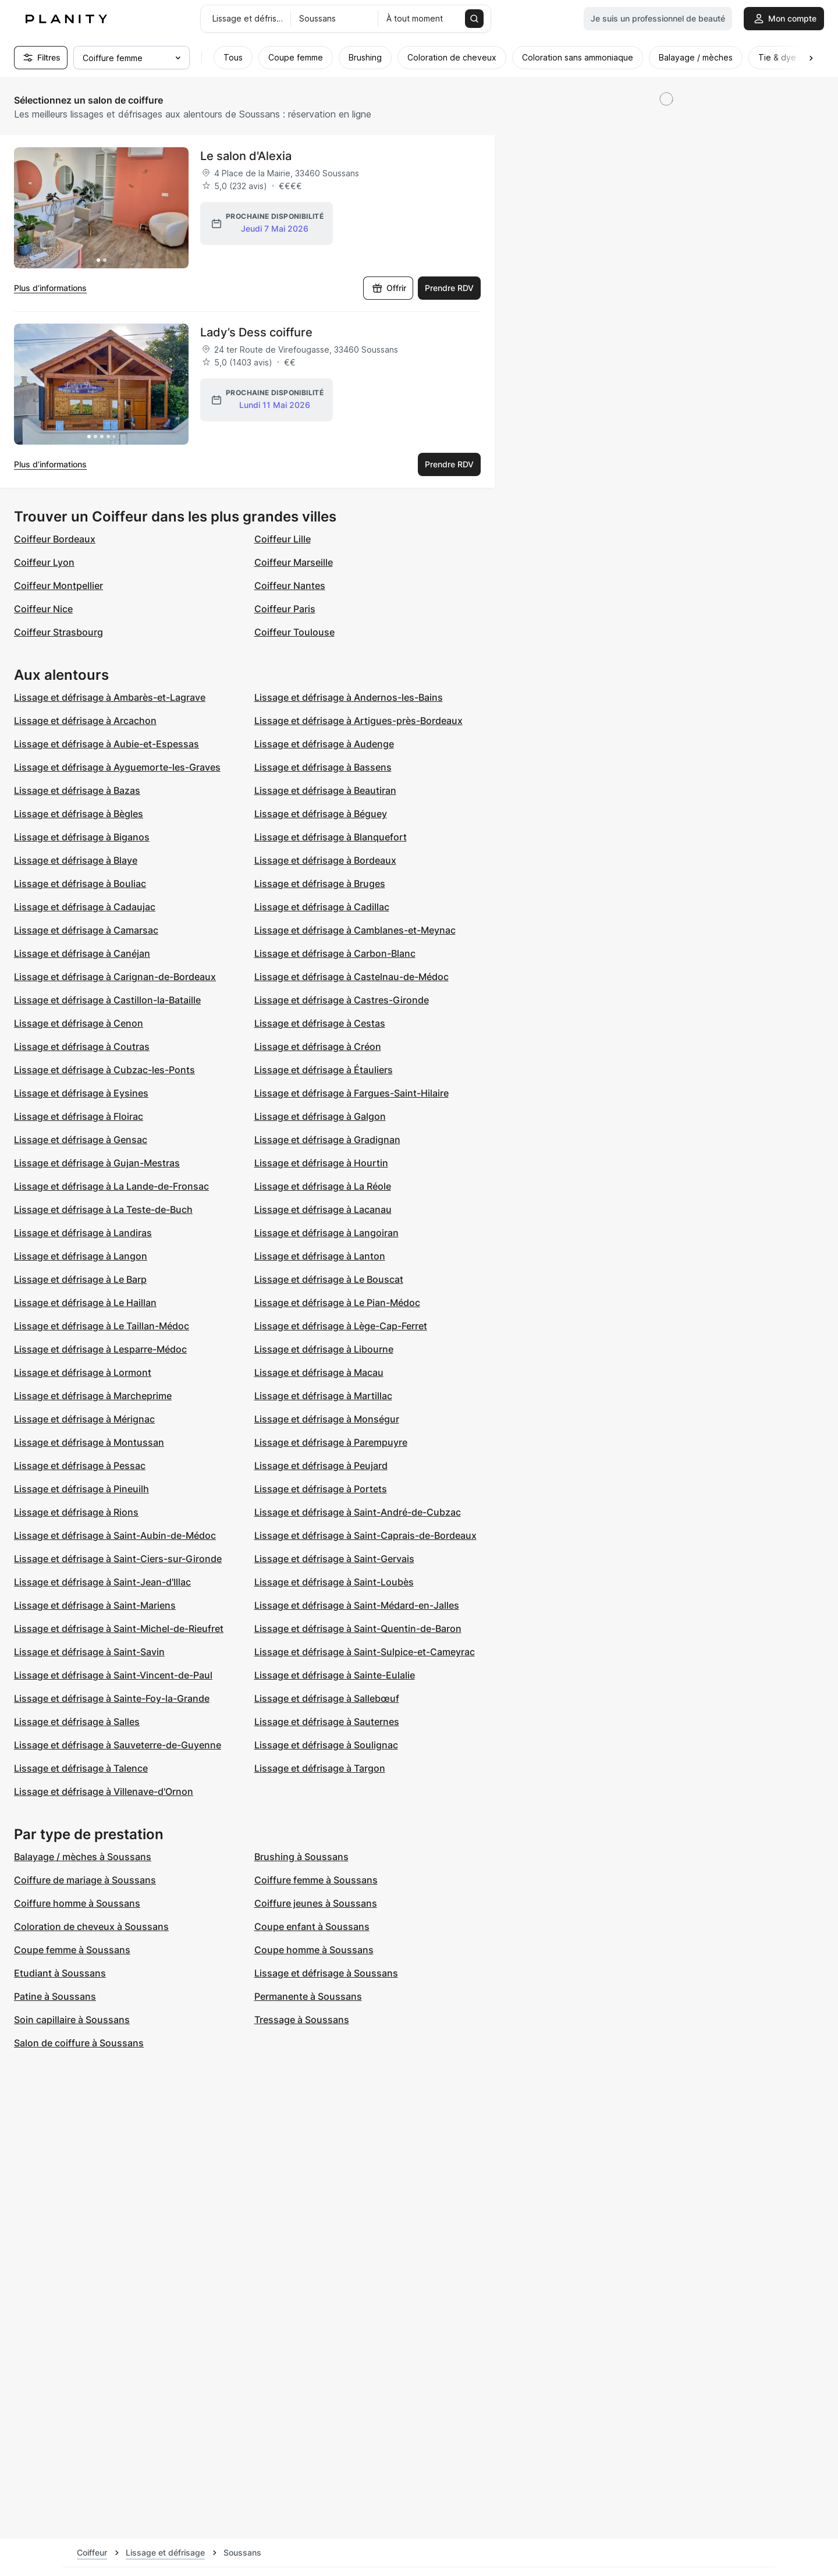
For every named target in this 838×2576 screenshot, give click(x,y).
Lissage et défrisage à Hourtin (321, 1163)
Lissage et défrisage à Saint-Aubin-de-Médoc (115, 1535)
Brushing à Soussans (301, 1856)
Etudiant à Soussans (60, 1973)
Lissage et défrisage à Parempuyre (330, 1442)
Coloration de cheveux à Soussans (91, 1926)
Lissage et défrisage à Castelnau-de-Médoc (351, 976)
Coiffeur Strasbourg (58, 632)
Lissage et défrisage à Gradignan (327, 1139)
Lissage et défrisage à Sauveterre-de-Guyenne (117, 1745)
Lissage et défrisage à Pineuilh (81, 1489)
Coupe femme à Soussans (72, 1950)
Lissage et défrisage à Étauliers (323, 1070)
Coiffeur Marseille (293, 562)
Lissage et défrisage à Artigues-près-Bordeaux (358, 720)
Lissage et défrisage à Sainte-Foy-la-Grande (112, 1698)
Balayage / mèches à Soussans (82, 1856)
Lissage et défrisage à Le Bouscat (328, 1279)
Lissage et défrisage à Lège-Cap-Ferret (340, 1326)
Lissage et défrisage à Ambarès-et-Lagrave (109, 697)
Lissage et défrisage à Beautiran (325, 790)
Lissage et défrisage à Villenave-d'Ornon (103, 1791)
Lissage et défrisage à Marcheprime (93, 1395)
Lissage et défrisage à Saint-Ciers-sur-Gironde (118, 1558)
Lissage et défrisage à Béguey (320, 813)
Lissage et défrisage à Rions (76, 1512)
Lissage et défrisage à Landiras (83, 1233)
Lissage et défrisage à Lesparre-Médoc (100, 1349)
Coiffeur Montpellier (58, 585)
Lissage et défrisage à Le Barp (80, 1279)
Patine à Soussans (55, 1996)
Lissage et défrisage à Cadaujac (84, 907)
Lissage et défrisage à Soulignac (326, 1745)
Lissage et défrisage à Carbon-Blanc (335, 953)
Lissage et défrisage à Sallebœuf (326, 1698)
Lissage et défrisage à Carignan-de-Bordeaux (115, 976)
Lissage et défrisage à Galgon (320, 1116)
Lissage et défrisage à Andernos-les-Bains (348, 697)
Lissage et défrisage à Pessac (79, 1465)
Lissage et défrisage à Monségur (326, 1419)
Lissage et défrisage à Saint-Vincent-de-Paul (113, 1675)
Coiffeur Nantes (289, 585)
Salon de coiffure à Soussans (79, 2043)
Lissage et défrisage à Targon (319, 1768)
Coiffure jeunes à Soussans (315, 1903)
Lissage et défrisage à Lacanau (323, 1209)
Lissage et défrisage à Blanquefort (330, 837)
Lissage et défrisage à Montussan (89, 1442)
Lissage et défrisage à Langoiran (326, 1233)
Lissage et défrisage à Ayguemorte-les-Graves (117, 767)
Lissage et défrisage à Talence (81, 1768)
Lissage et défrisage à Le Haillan (85, 1302)
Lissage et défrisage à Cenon (78, 1023)
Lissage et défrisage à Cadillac (321, 907)
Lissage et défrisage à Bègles (78, 813)
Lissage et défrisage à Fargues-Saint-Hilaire (351, 1093)
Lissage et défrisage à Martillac (323, 1395)
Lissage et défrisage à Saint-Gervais (334, 1558)
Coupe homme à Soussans (314, 1950)
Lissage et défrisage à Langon (80, 1256)
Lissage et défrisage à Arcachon (85, 720)
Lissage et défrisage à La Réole (322, 1186)
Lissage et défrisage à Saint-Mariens (95, 1605)
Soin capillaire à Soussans (72, 2019)
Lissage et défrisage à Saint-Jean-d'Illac (102, 1582)
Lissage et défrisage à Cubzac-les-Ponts (104, 1070)
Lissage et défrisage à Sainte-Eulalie (334, 1675)
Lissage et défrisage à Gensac (80, 1139)
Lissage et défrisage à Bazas (77, 790)
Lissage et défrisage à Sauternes (326, 1721)
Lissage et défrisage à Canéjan (82, 953)
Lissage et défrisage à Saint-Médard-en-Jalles (356, 1605)
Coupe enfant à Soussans (312, 1926)
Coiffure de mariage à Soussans (85, 1880)
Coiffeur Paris (284, 609)
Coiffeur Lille (282, 539)
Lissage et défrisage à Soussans (326, 1973)
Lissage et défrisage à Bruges (319, 883)
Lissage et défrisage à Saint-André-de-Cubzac (357, 1512)
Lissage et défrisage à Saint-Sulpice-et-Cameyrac (364, 1652)
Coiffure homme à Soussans (77, 1903)
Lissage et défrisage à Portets (320, 1489)
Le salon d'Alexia (246, 156)
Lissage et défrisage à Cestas (319, 1023)
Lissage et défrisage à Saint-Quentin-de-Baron (357, 1628)
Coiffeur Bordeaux (54, 539)
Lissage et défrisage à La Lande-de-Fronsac (111, 1186)
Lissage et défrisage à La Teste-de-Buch (103, 1209)
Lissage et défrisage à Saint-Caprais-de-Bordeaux (365, 1535)
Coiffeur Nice (43, 609)
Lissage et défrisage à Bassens (323, 767)
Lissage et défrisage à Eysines (81, 1093)
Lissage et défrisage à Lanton (319, 1256)
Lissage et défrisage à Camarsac (86, 930)
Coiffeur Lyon (44, 562)
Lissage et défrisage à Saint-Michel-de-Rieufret (118, 1628)
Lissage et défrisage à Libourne (323, 1349)
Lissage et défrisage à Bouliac (80, 883)
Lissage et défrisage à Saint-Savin (89, 1652)
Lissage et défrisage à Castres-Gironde (341, 1000)
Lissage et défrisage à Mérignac (84, 1419)
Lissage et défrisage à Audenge (324, 744)
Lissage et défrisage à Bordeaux (325, 860)
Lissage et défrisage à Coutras (82, 1046)
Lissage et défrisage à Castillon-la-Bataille (107, 1000)
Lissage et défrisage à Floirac (78, 1116)
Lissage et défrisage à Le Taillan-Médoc (101, 1326)
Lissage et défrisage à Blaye (75, 860)
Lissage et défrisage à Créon (317, 1046)
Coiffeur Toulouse (294, 632)
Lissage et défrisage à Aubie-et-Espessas (106, 744)
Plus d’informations (50, 288)
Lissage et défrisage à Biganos (82, 837)
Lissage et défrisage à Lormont (82, 1372)
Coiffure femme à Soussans (316, 1880)
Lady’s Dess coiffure (256, 332)
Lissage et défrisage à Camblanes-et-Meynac (355, 930)
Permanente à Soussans (308, 1996)
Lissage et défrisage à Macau (319, 1372)
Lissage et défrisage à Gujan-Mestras (97, 1163)
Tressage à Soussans (301, 2019)
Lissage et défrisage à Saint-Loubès (334, 1582)
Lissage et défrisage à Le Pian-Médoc (337, 1302)
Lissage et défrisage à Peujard (321, 1465)
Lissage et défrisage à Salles (77, 1721)
